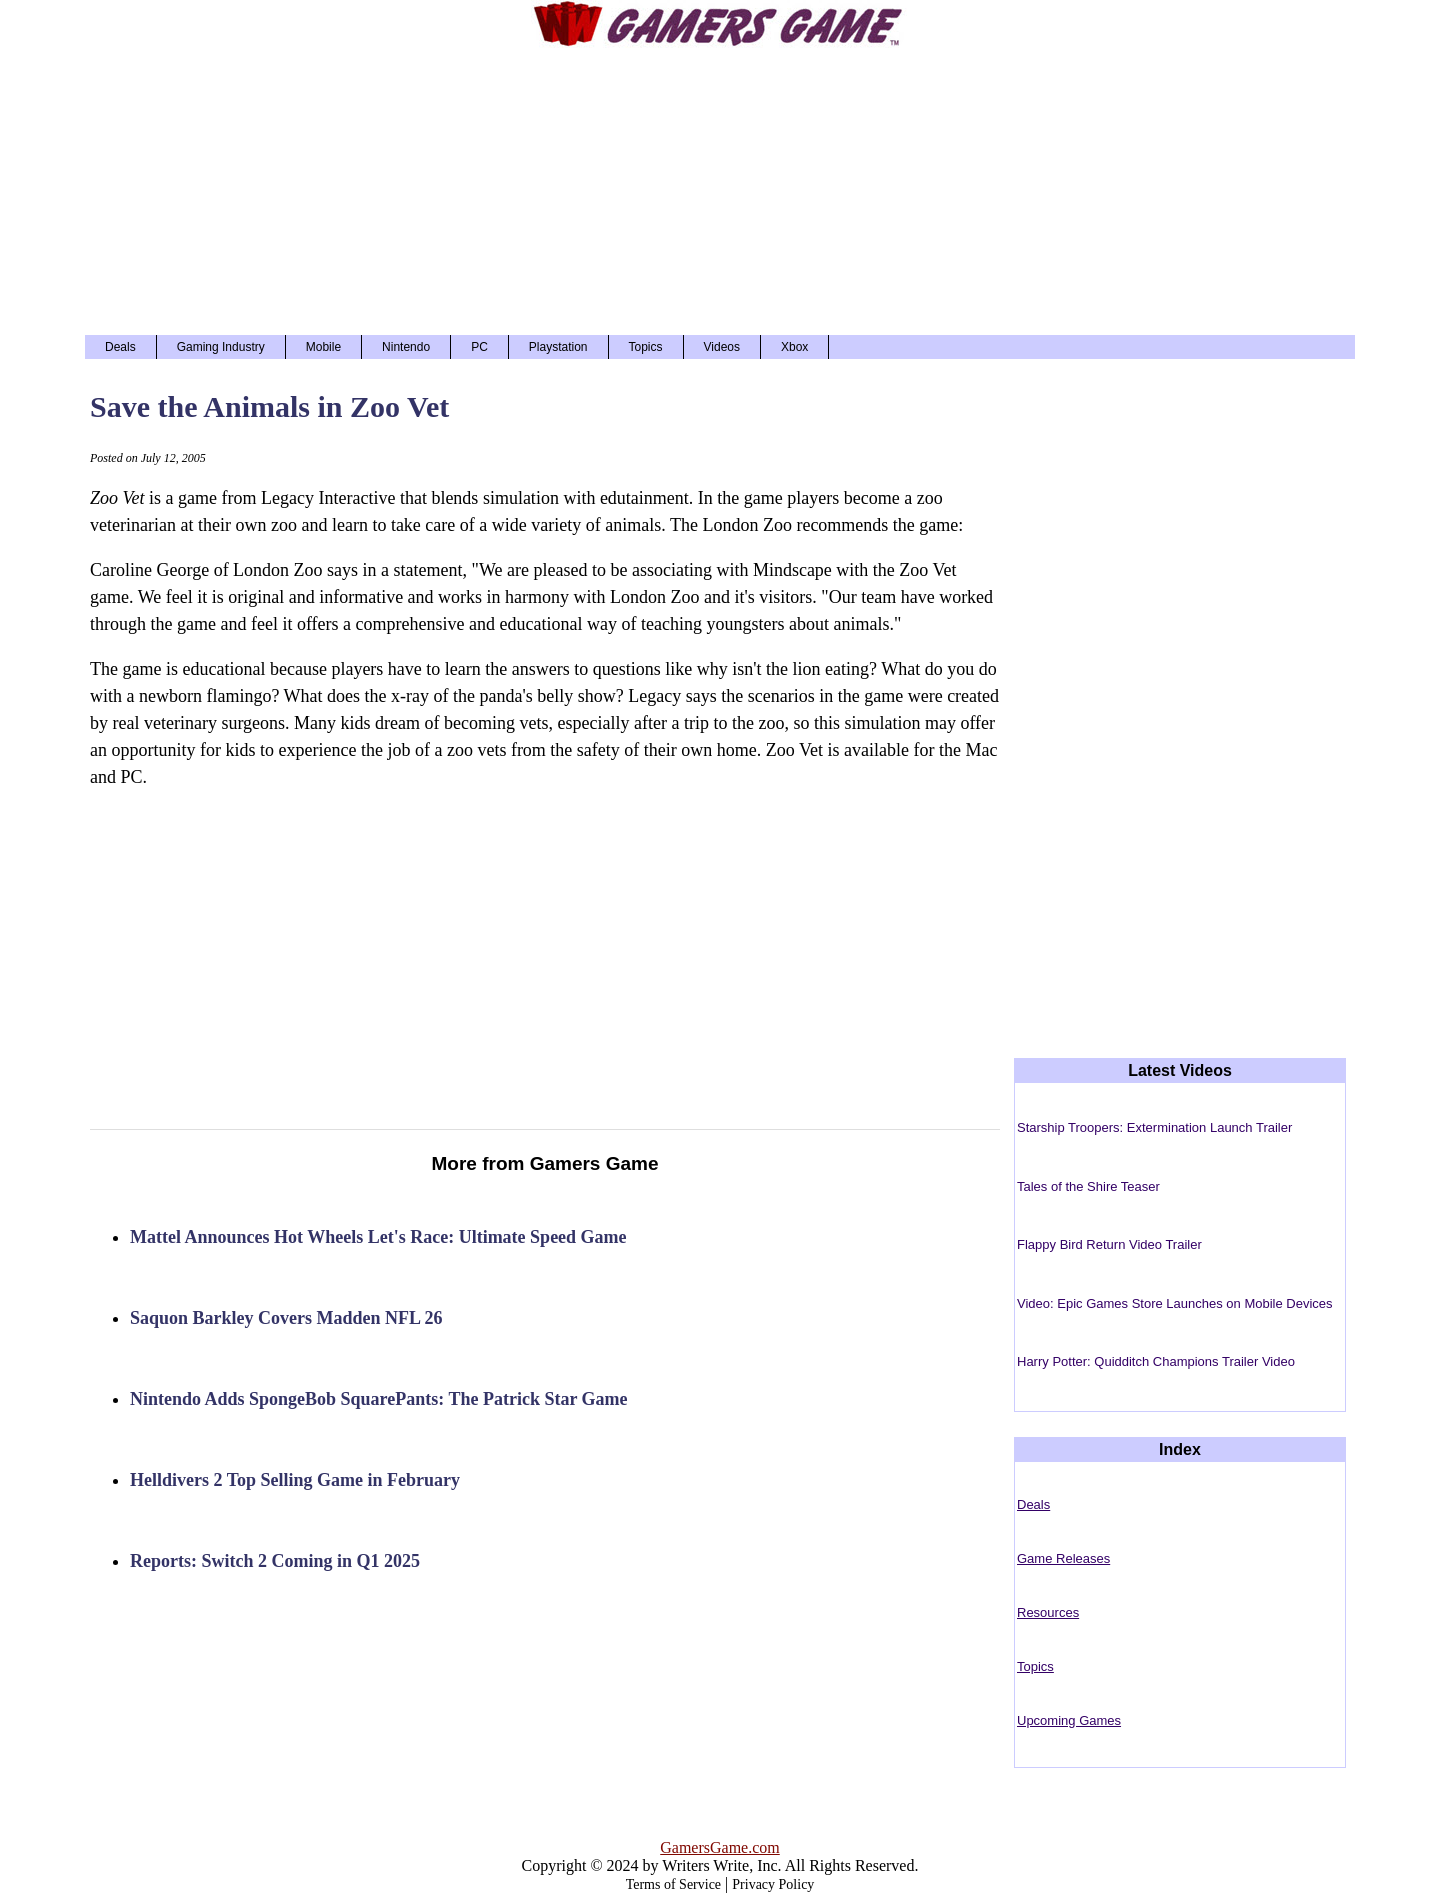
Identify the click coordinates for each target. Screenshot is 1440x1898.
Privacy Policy (773, 1884)
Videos (722, 347)
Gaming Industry (221, 347)
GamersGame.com (720, 1847)
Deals (120, 347)
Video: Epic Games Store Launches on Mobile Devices (1175, 1303)
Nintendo (406, 347)
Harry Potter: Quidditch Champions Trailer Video (1156, 1361)
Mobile (323, 347)
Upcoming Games (1069, 1720)
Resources (1048, 1612)
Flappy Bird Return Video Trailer (1109, 1244)
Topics (646, 347)
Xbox (794, 347)
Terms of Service (673, 1884)
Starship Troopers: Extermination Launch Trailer (1154, 1127)
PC (479, 347)
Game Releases (1063, 1558)
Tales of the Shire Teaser (1088, 1186)
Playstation (558, 347)
